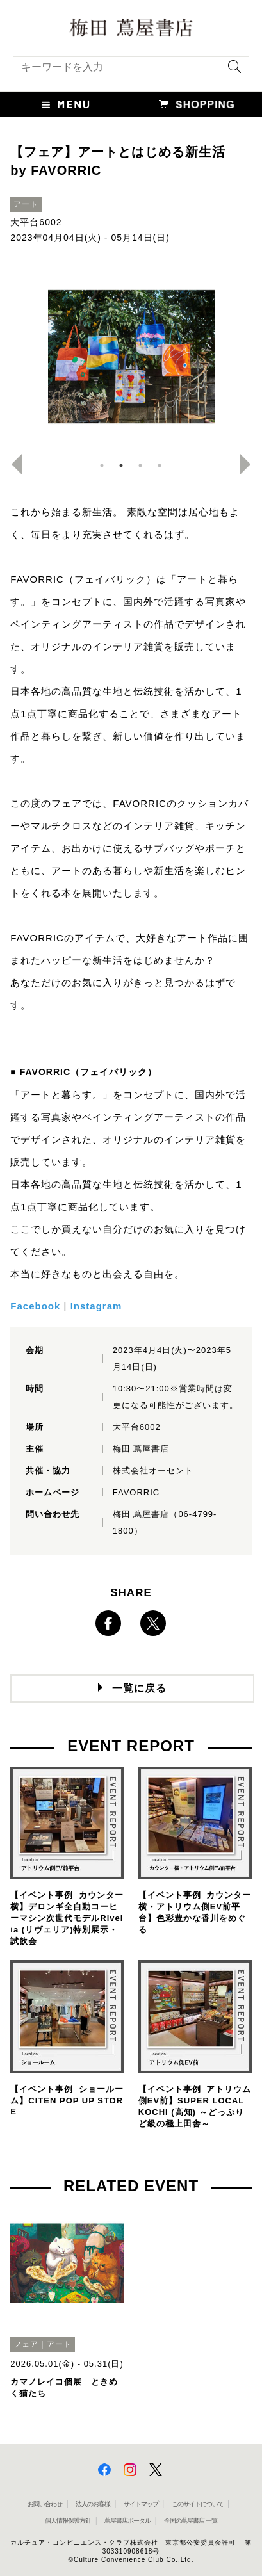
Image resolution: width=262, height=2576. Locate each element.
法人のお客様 (93, 2503)
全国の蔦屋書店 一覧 (190, 2520)
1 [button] (101, 465)
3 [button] (140, 465)
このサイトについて (198, 2503)
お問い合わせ (45, 2503)
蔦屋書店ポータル (127, 2520)
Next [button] (250, 464)
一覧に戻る (139, 1688)
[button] (65, 104)
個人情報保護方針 (68, 2520)
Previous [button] (11, 464)
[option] (131, 356)
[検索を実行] (231, 70)
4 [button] (159, 465)
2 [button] (121, 465)
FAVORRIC (136, 1492)
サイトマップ (141, 2503)
